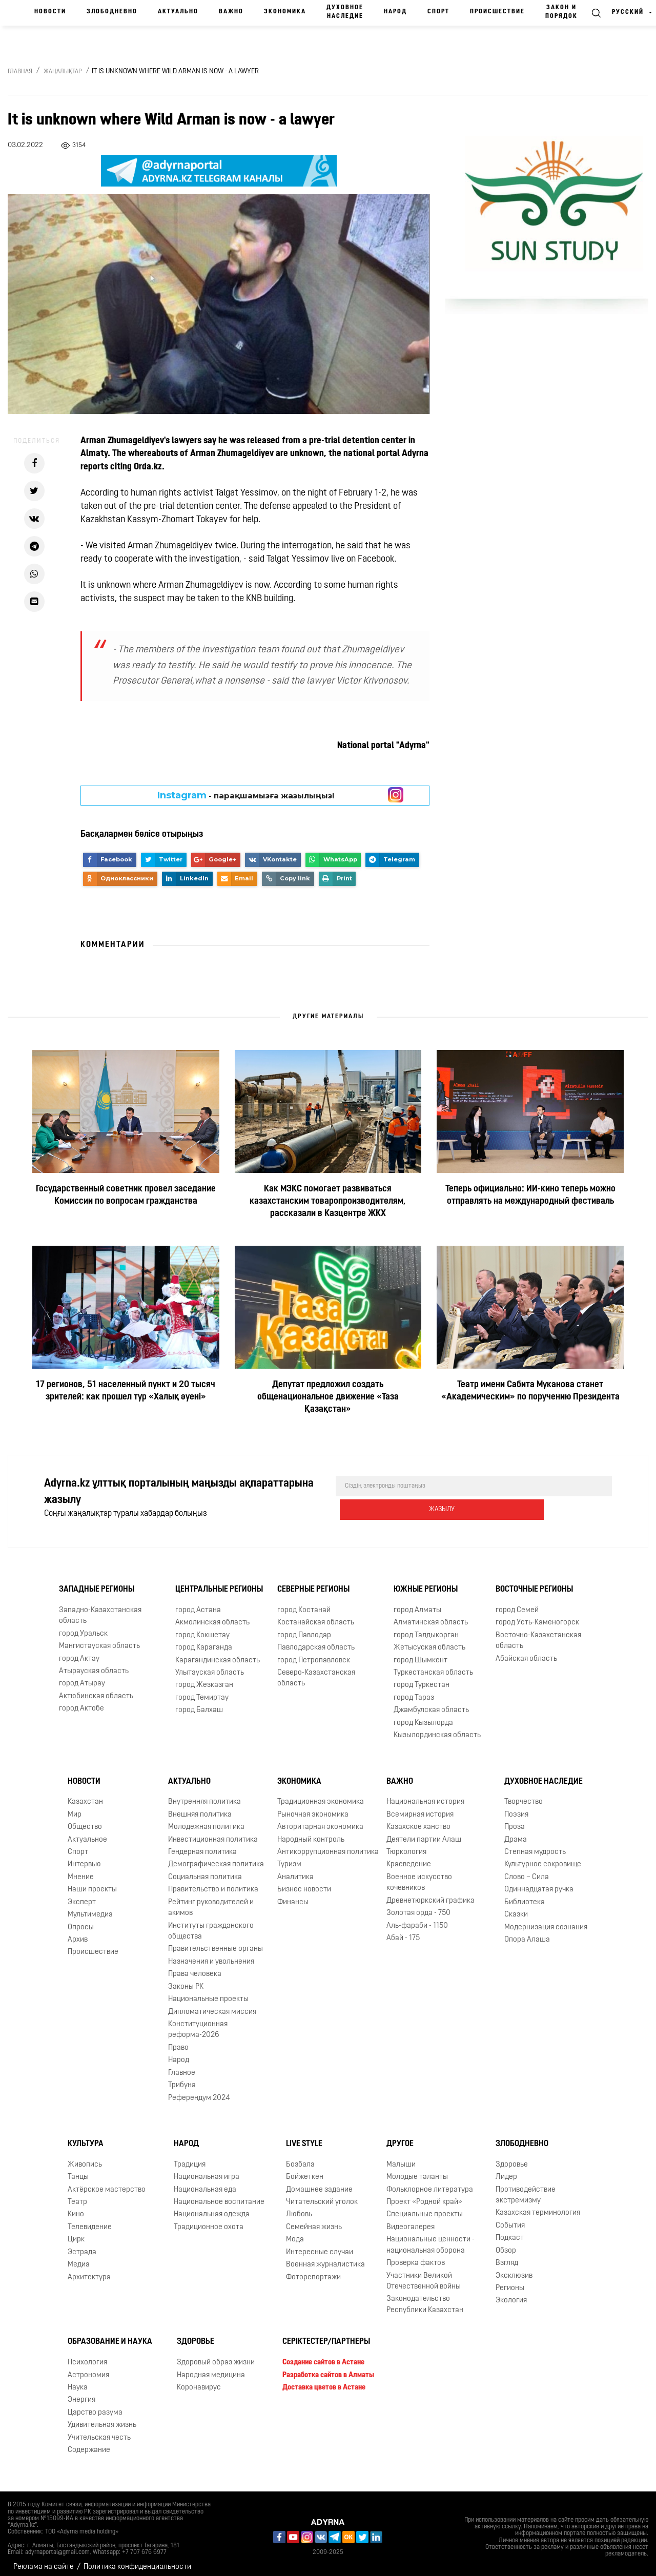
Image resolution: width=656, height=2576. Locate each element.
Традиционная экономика (320, 1795)
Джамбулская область (431, 1703)
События (510, 2218)
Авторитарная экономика (320, 1820)
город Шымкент (420, 1653)
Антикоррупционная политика (328, 1845)
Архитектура (89, 2270)
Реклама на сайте (43, 2560)
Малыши (401, 2157)
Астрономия (88, 2368)
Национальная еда (205, 2182)
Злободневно (112, 12)
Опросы (81, 1920)
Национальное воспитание (219, 2195)
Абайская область (526, 1651)
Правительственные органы (215, 1942)
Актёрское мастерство (107, 2182)
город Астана (198, 1603)
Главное (181, 2066)
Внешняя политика (200, 1807)
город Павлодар (304, 1628)
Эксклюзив (514, 2268)
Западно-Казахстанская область (100, 1608)
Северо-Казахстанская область (316, 1671)
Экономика (285, 12)
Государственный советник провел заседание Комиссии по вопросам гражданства (126, 1195)
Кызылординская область (437, 1728)
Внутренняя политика (204, 1795)
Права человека (194, 1967)
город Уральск (83, 1627)
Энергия (81, 2393)
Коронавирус (199, 2380)
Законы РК (185, 1980)
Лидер (506, 2170)
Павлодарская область (316, 1640)
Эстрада (82, 2245)
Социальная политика (205, 1870)
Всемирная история (420, 1807)
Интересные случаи (319, 2245)
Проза (514, 1820)
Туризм (289, 1857)
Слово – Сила (526, 1870)
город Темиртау (202, 1691)
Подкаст (510, 2231)
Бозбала (300, 2157)
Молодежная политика (206, 1820)
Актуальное (87, 1833)
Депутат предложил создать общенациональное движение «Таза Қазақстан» (328, 1397)
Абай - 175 (403, 1931)
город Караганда (203, 1640)
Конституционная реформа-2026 (198, 2022)
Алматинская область (431, 1615)
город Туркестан (421, 1678)
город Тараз (414, 1691)
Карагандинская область (217, 1653)
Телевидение (90, 2220)
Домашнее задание (319, 2182)
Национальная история (425, 1795)
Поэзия (516, 1807)
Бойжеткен (304, 2170)
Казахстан (85, 1795)
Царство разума (95, 2405)
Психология (87, 2355)
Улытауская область (209, 1666)
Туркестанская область (433, 1666)
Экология (511, 2293)
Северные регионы (313, 1582)
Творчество (523, 1795)
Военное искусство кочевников (419, 1875)
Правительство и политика (213, 1882)
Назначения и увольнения (211, 1955)
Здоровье (512, 2157)
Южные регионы (426, 1582)
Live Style (304, 2137)
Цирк (76, 2232)
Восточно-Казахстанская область (538, 1633)
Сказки (516, 1907)
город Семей (517, 1603)
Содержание (89, 2443)
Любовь (299, 2207)
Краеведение (408, 1857)
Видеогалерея (410, 2220)
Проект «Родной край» (424, 2195)
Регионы (510, 2281)
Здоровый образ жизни (216, 2355)
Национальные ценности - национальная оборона (430, 2238)
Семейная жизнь (314, 2220)
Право (178, 2041)
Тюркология (406, 1845)
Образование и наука (110, 2335)
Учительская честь (99, 2430)
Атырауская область (94, 1664)
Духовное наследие (344, 12)
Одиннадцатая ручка (538, 1882)
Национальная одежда (212, 2207)
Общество (85, 1820)
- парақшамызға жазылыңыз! (245, 795)
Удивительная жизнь (102, 2418)
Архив (78, 1932)
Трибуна (182, 2078)
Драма (515, 1833)
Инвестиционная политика (213, 1833)
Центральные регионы (219, 1582)
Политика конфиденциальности (137, 2560)
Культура (86, 2137)
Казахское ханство (418, 1820)
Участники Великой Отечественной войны (423, 2273)
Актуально (178, 12)
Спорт (438, 12)
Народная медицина (211, 2368)
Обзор (506, 2244)
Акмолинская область (212, 1615)
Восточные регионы (534, 1582)
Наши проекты (92, 1882)
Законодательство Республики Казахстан (424, 2297)
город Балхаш (199, 1703)
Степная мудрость (535, 1845)
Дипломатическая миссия (212, 2004)
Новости (50, 12)
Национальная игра (206, 2170)
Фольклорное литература (429, 2182)
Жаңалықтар (63, 72)
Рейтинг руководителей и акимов (211, 1900)
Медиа (79, 2257)
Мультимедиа (90, 1907)
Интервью (84, 1857)
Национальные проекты (208, 1992)
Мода (295, 2232)
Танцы (78, 2170)
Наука (78, 2380)
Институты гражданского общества (211, 1923)
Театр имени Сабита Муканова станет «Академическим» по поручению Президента (530, 1391)
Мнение (81, 1870)
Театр (77, 2195)
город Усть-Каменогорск (537, 1615)
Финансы (293, 1895)
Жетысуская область (429, 1640)
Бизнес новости (304, 1882)
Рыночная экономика (312, 1807)
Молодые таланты (417, 2170)
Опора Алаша (527, 1932)
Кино (76, 2207)
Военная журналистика (325, 2257)
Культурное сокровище (542, 1857)
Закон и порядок (561, 12)
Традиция (190, 2157)
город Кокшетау (202, 1628)
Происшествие (497, 12)
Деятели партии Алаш (423, 1833)
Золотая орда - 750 (418, 1906)
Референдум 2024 (199, 2090)
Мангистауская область (99, 1639)
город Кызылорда (423, 1716)
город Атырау (82, 1676)
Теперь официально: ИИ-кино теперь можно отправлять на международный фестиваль (530, 1195)
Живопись (85, 2157)
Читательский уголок (322, 2195)
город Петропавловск (313, 1653)
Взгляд (507, 2256)
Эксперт (82, 1895)
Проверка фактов (415, 2256)
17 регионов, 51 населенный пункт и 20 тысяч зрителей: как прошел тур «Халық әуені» (125, 1391)
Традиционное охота (208, 2220)
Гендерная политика (202, 1845)
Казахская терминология (538, 2206)
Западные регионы (96, 1582)
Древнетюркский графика (430, 1894)
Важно (231, 12)
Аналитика (295, 1870)
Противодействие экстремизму (526, 2187)
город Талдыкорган (426, 1628)
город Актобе (81, 1701)
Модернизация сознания (545, 1920)
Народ (395, 12)
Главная (20, 72)
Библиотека (524, 1895)
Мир (74, 1807)
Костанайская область (315, 1615)
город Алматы (417, 1603)
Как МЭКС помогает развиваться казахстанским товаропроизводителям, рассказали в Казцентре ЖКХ (328, 1201)
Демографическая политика (216, 1857)
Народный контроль (310, 1833)
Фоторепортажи (313, 2270)
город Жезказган (204, 1678)
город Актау (79, 1651)
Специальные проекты (424, 2207)
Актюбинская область (96, 1689)
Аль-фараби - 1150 (417, 1918)
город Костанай (304, 1603)
